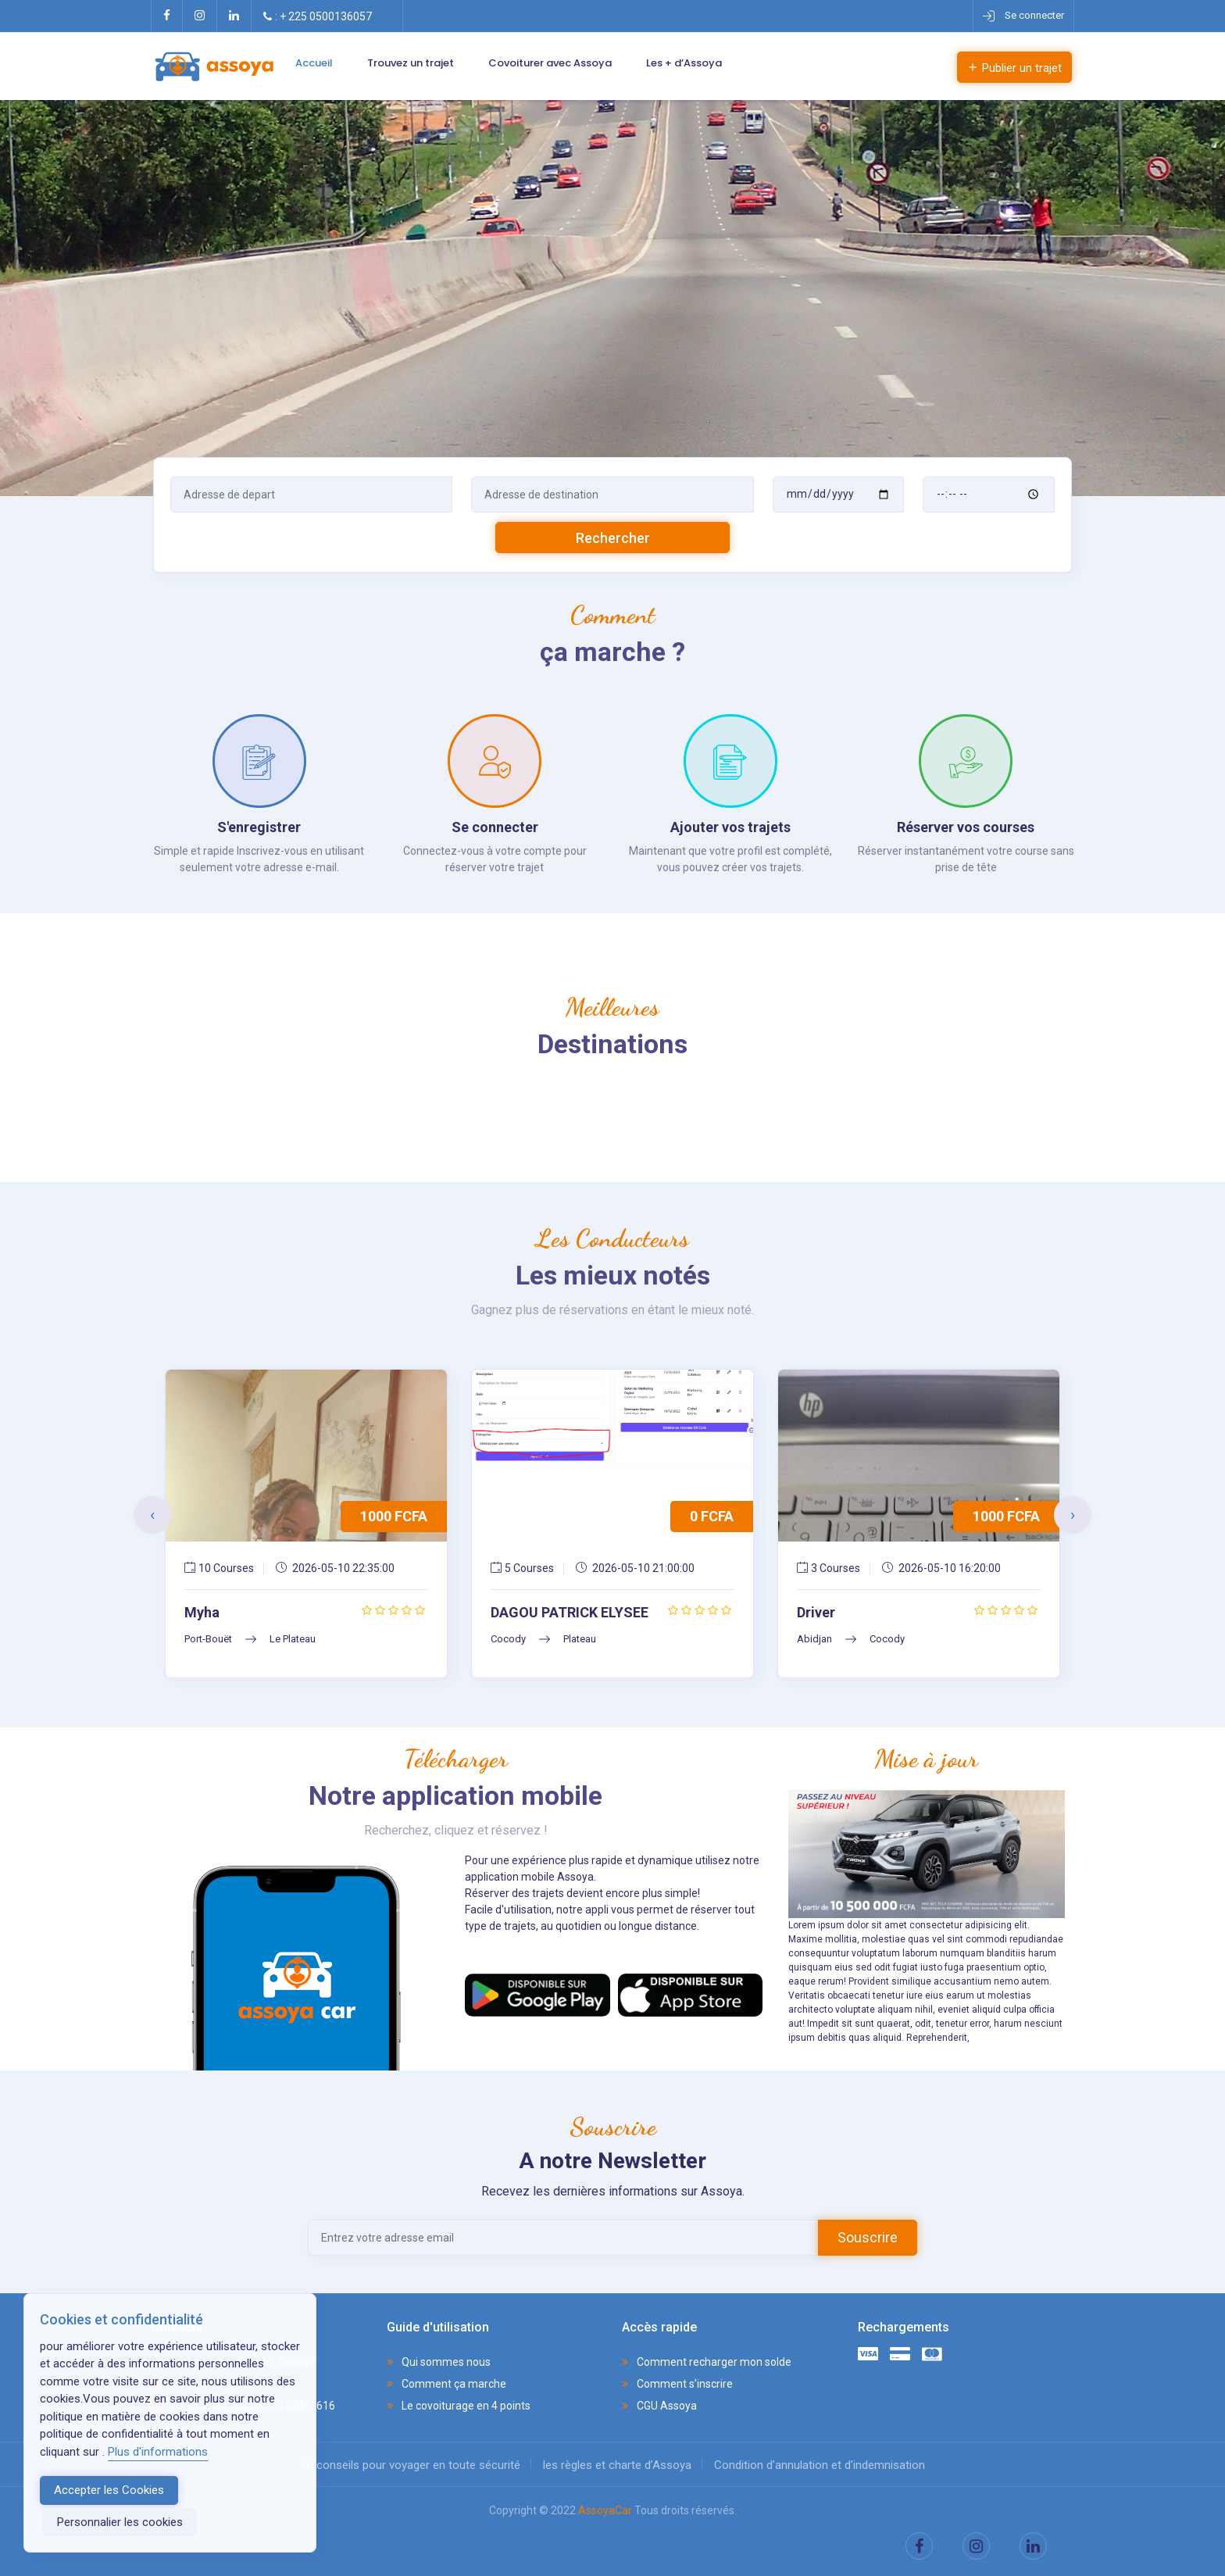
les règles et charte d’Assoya (617, 2465)
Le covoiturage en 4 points (458, 2405)
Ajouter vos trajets (730, 827)
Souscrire (868, 2237)
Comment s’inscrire (677, 2384)
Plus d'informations (158, 2452)
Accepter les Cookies (109, 2490)
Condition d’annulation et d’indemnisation (819, 2465)
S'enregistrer (259, 827)
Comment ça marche (446, 2384)
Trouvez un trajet (410, 62)
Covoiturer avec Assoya (550, 62)
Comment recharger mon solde (706, 2362)
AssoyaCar (605, 2510)
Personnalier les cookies (120, 2522)
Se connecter (495, 827)
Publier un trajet (1014, 68)
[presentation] (152, 1515)
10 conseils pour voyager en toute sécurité (410, 2465)
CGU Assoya (659, 2405)
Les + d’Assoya (684, 62)
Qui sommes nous (439, 2362)
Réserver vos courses (965, 827)
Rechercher (613, 538)
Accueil (314, 62)
